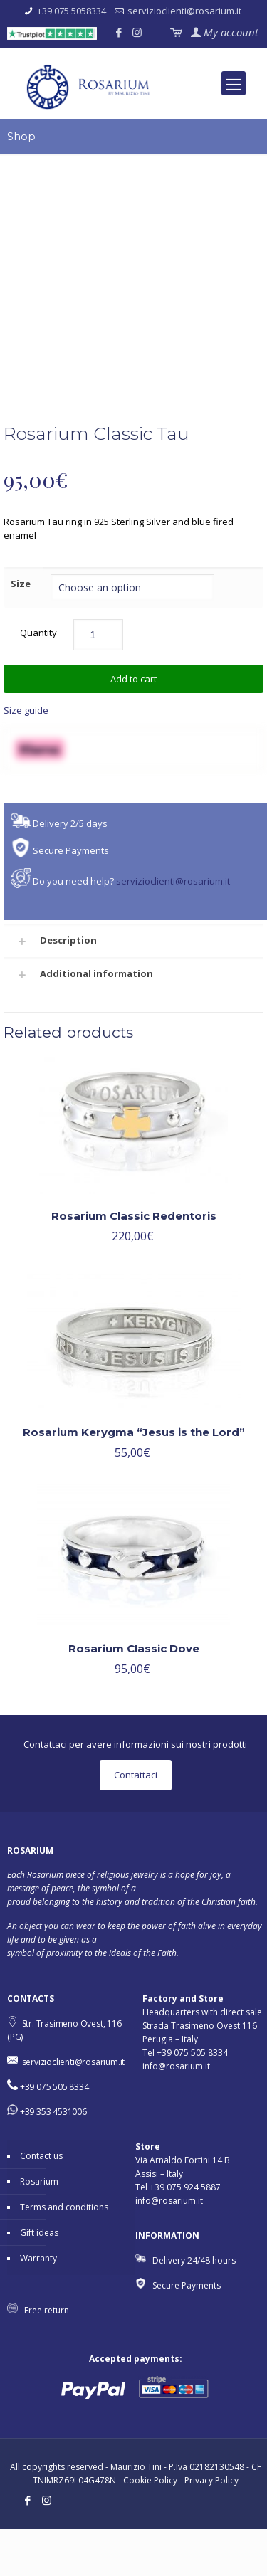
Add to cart (133, 725)
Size (21, 629)
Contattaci (135, 1821)
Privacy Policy (211, 2527)
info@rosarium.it (176, 2113)
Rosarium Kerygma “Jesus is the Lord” (134, 1478)
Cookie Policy (150, 2527)
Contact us (41, 2203)
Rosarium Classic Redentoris (133, 1262)
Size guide (26, 756)
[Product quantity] (98, 681)
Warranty (38, 2305)
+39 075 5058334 (71, 10)
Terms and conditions (64, 2254)
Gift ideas (39, 2280)
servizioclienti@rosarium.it (184, 10)
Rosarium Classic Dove (133, 1694)
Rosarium (39, 2228)
